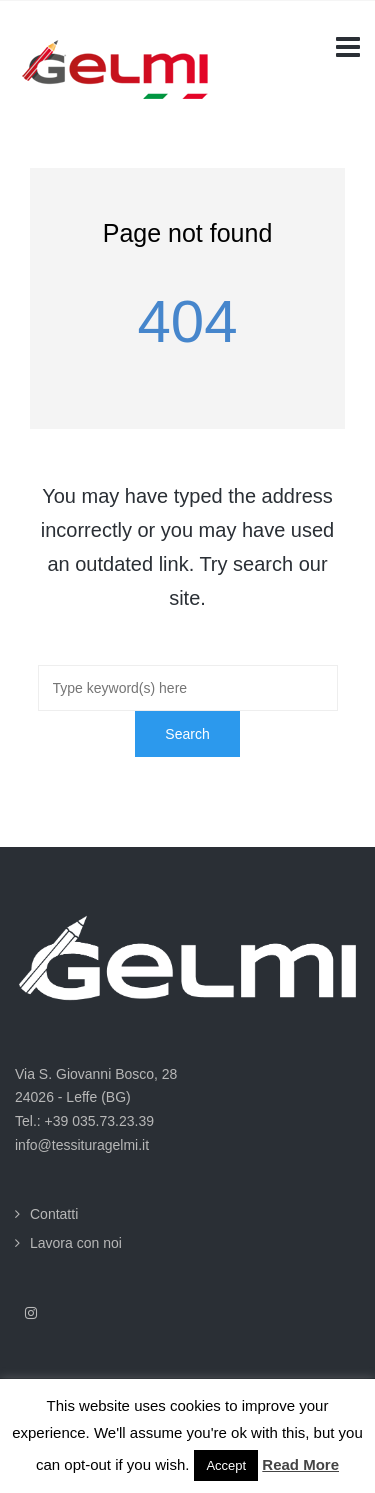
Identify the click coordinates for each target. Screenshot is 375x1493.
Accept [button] (226, 1465)
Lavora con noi (76, 1243)
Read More (300, 1464)
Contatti (54, 1214)
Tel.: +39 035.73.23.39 (84, 1121)
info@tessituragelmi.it (82, 1145)
